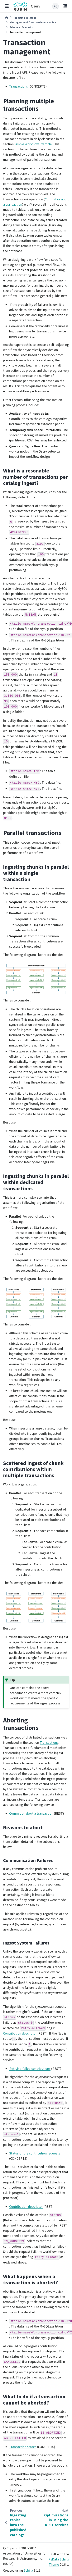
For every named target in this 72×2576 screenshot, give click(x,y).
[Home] (6, 18)
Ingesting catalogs (25, 17)
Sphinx (28, 2570)
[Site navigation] (6, 6)
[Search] (55, 6)
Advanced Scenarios (21, 27)
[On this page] (65, 6)
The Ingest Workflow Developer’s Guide (33, 22)
